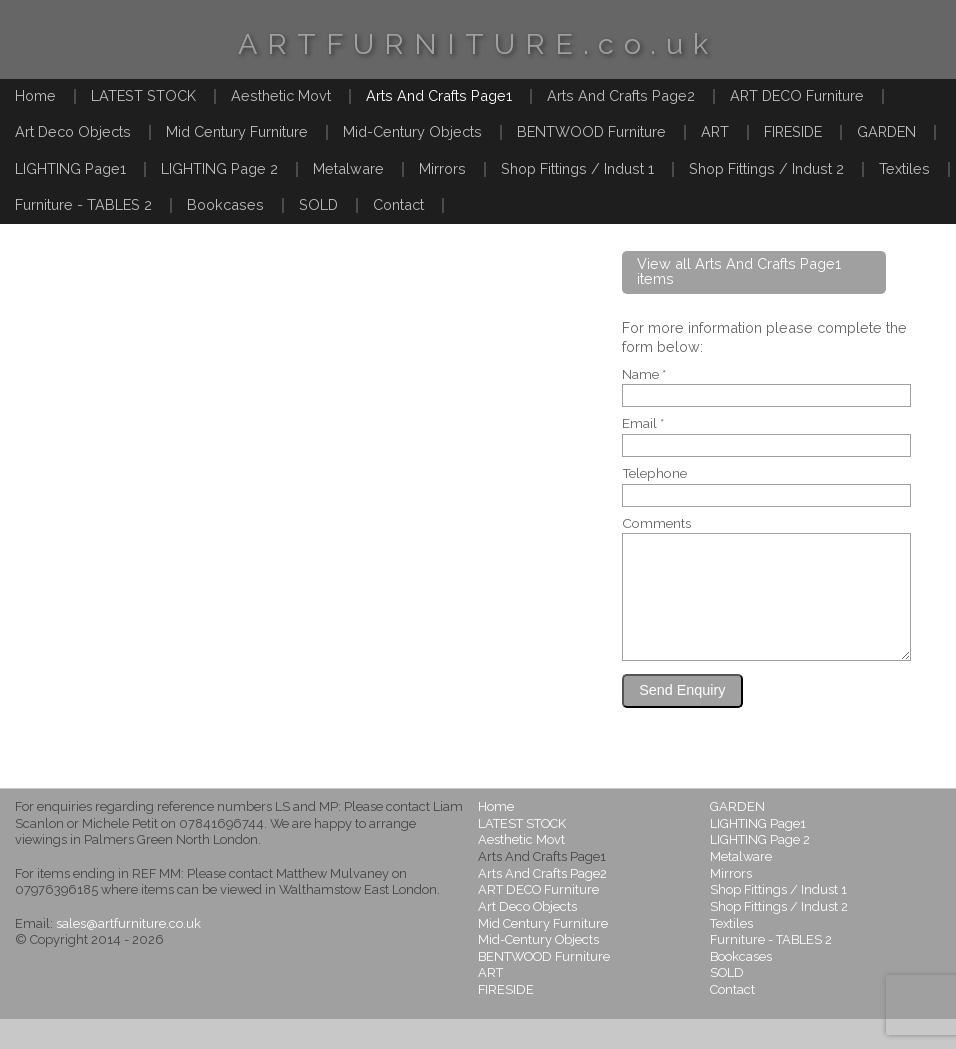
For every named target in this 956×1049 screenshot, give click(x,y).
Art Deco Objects (73, 131)
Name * (644, 375)
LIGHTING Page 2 (219, 168)
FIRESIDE (793, 131)
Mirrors (442, 168)
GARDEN (886, 131)
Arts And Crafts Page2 (621, 95)
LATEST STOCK (143, 95)
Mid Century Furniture (237, 131)
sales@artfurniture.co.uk (128, 953)
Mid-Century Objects (412, 131)
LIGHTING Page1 (70, 168)
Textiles (904, 168)
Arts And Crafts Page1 (439, 95)
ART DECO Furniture (797, 95)
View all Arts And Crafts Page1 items (739, 270)
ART (715, 131)
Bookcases (225, 204)
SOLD (318, 204)
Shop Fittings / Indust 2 (766, 168)
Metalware (348, 168)
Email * (643, 424)
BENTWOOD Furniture (591, 131)
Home (35, 95)
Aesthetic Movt (281, 95)
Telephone (654, 474)
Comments (656, 524)
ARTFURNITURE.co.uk (478, 44)
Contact (398, 204)
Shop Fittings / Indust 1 (577, 168)
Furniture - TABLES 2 (83, 204)
